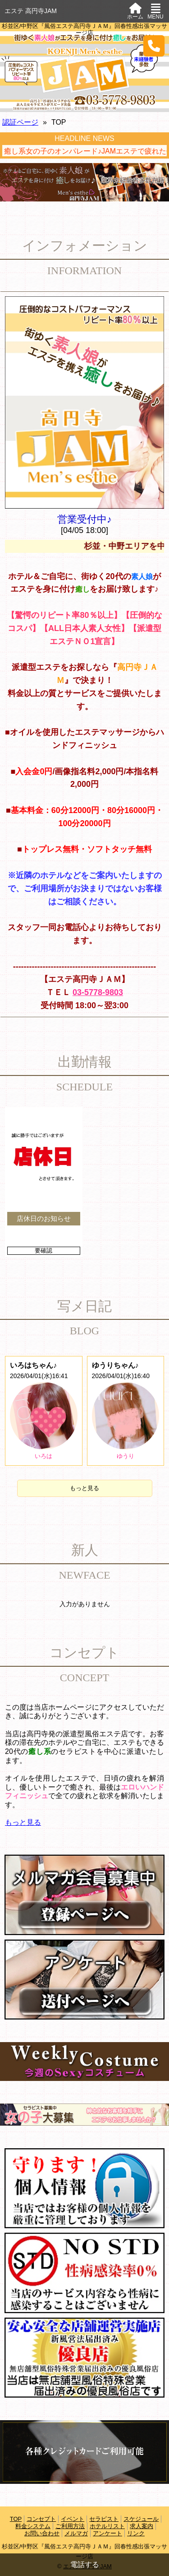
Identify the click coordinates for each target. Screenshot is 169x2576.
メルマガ (76, 2533)
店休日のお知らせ (44, 1218)
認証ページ (20, 122)
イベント (72, 2518)
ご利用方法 (70, 2526)
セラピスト (104, 2518)
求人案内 (141, 2526)
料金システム (32, 2526)
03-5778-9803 (98, 992)
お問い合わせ (41, 2533)
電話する (84, 2564)
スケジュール (141, 2518)
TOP (16, 2518)
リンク (136, 2533)
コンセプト (41, 2518)
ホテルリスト (107, 2526)
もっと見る (84, 1488)
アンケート (107, 2533)
